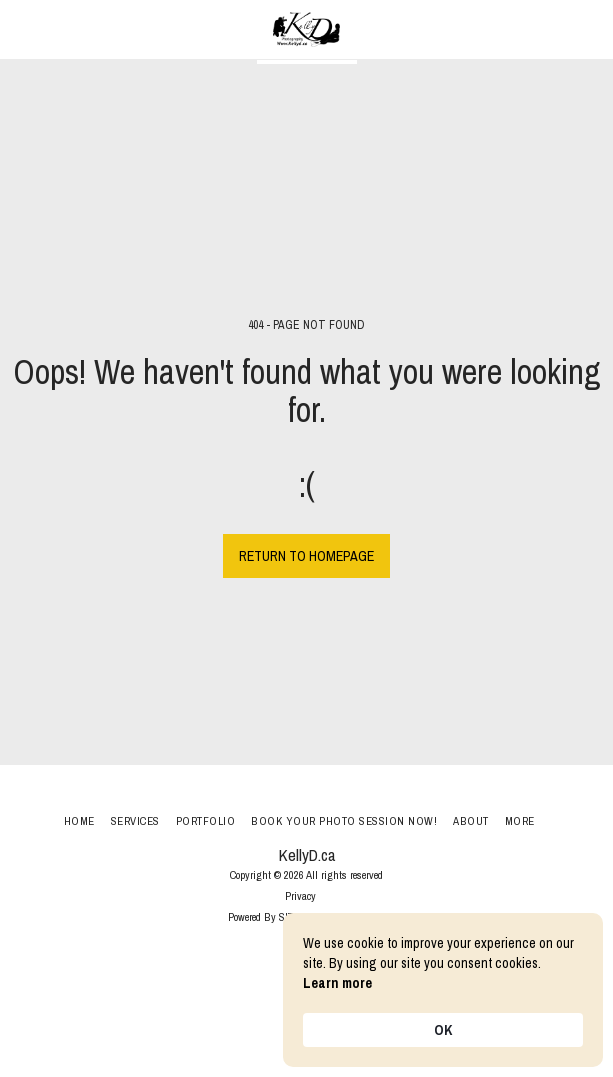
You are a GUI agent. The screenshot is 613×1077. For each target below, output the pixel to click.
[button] (22, 28)
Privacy (300, 895)
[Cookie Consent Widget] (443, 990)
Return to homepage (306, 556)
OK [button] (443, 1030)
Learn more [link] (337, 983)
